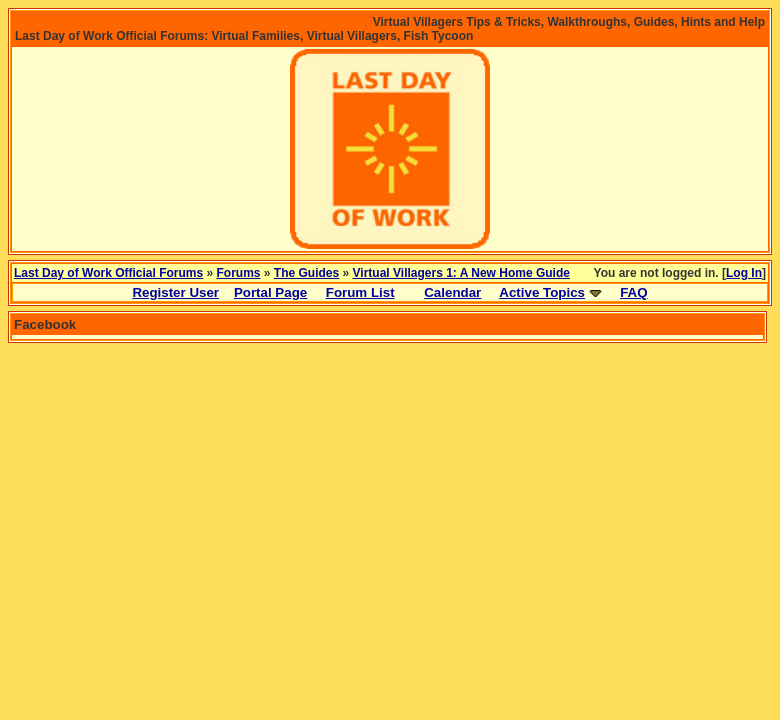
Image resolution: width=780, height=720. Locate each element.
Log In (744, 273)
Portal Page (270, 292)
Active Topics (542, 292)
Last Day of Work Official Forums (108, 273)
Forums (239, 273)
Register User (175, 292)
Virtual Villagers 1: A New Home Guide (461, 273)
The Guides (306, 273)
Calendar (452, 292)
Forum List (360, 292)
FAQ (633, 292)
